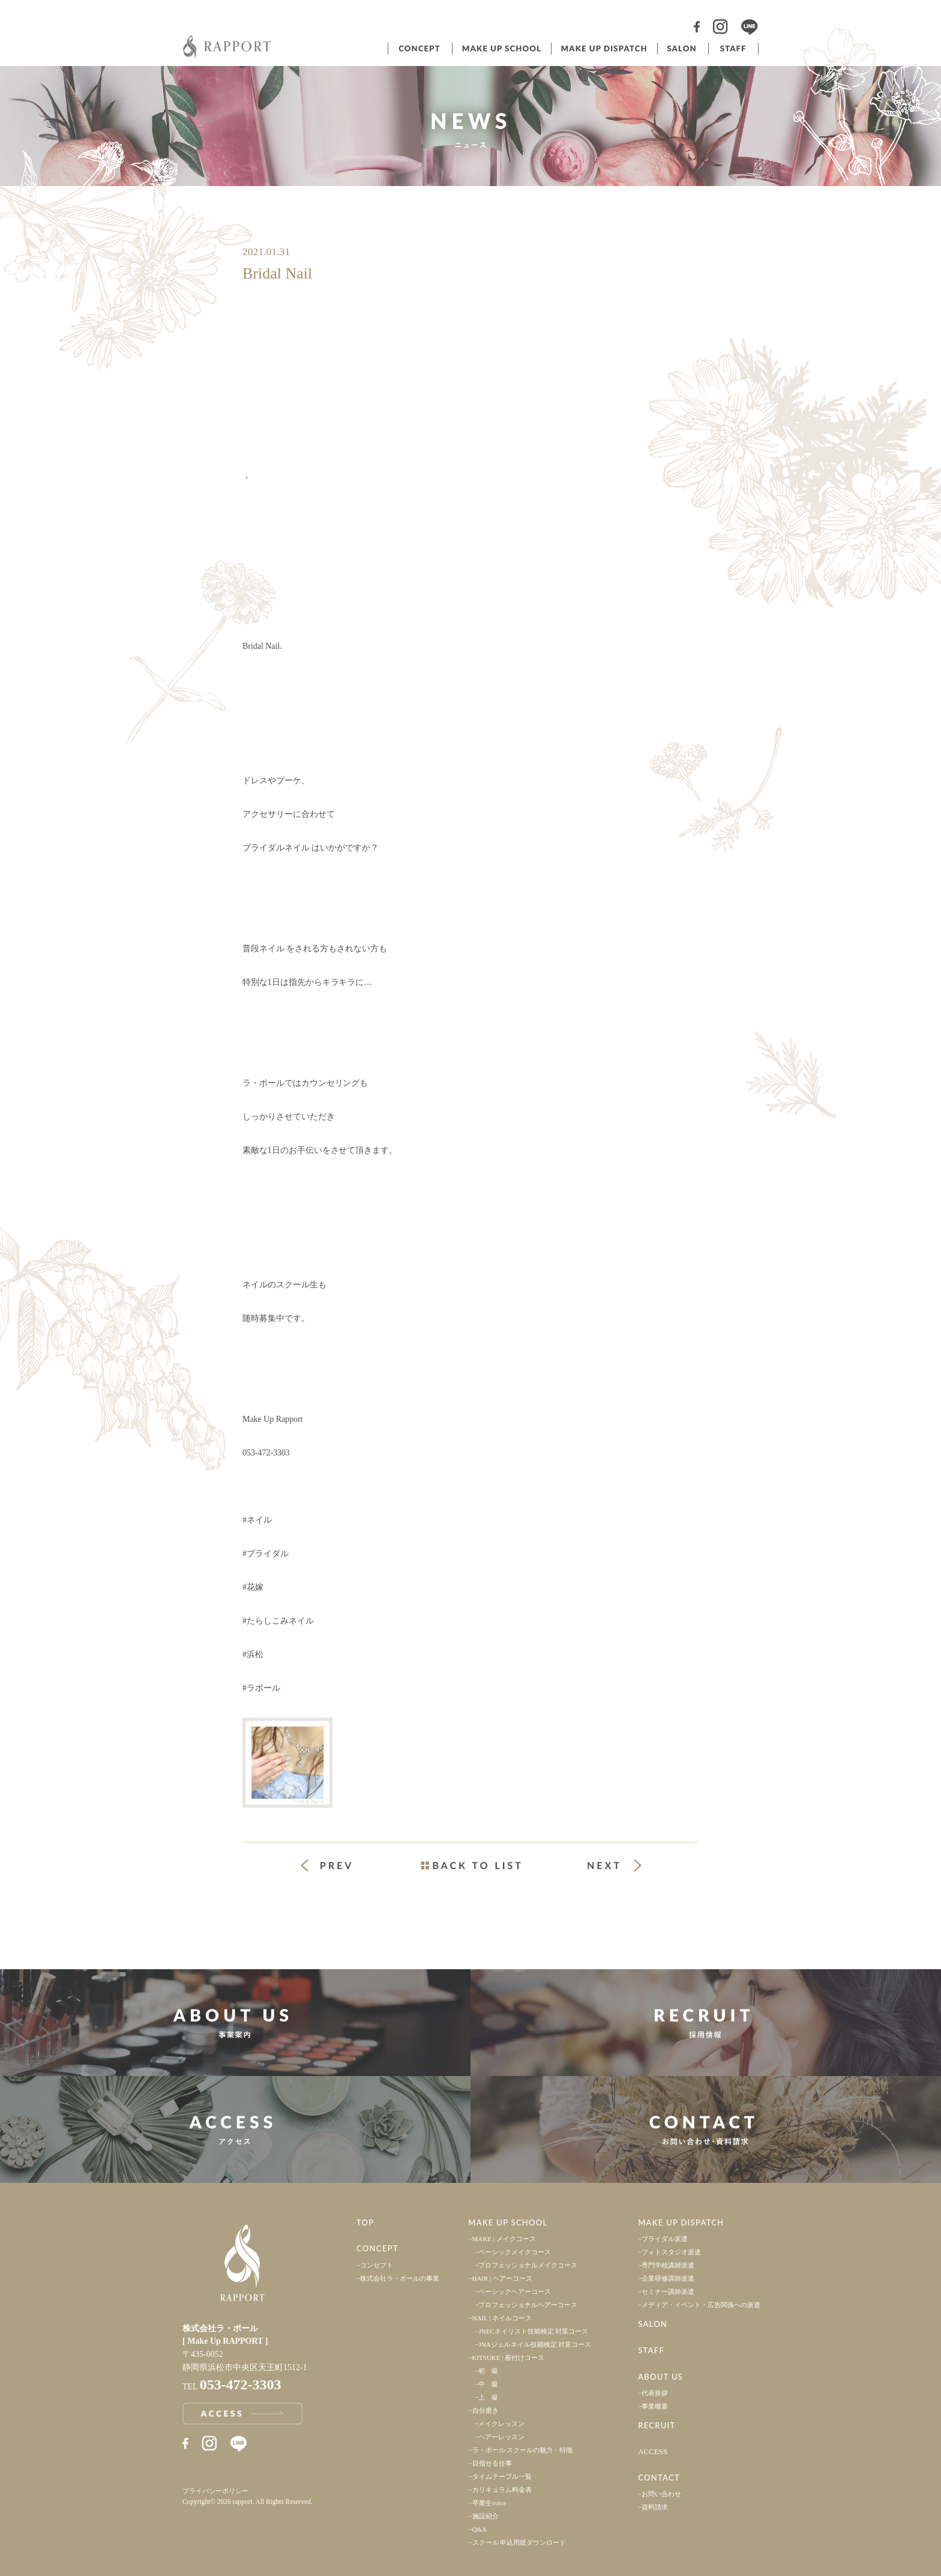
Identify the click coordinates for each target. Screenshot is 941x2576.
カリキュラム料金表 (502, 2489)
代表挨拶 (655, 2393)
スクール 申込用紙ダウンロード (519, 2542)
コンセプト (418, 49)
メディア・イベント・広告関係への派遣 (701, 2304)
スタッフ (733, 49)
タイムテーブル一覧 (502, 2476)
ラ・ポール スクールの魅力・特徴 (522, 2450)
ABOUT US (660, 2377)
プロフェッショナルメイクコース (527, 2265)
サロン (682, 49)
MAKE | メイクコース (504, 2238)
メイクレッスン (501, 2423)
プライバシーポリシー (215, 2490)
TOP (365, 2222)
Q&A (479, 2529)
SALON (652, 2324)
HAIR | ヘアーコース (502, 2278)
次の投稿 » (615, 1865)
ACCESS (652, 2451)
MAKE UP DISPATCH (681, 2222)
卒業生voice (489, 2502)
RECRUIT (656, 2425)
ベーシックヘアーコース (514, 2291)
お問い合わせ (661, 2493)
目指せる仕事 (492, 2463)
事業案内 (235, 2022)
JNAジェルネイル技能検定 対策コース (534, 2344)
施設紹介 (485, 2516)
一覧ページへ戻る (470, 1865)
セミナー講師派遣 (668, 2291)
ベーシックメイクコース (514, 2252)
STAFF (651, 2350)
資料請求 (655, 2507)
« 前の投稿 (337, 1867)
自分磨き (485, 2410)
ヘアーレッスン (501, 2436)
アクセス (235, 2129)
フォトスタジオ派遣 (671, 2252)
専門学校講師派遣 (668, 2265)
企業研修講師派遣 (668, 2278)
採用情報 (705, 2022)
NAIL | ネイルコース (502, 2318)
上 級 (488, 2397)
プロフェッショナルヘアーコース (527, 2304)
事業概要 (655, 2406)
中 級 (488, 2384)
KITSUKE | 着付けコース (508, 2357)
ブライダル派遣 (665, 2238)
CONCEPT (377, 2248)
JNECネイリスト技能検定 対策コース (533, 2331)
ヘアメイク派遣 (603, 49)
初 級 (488, 2370)
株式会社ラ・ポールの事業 (399, 2278)
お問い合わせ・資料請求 (705, 2129)
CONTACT (659, 2477)
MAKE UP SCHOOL (507, 2222)
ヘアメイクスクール (500, 49)
